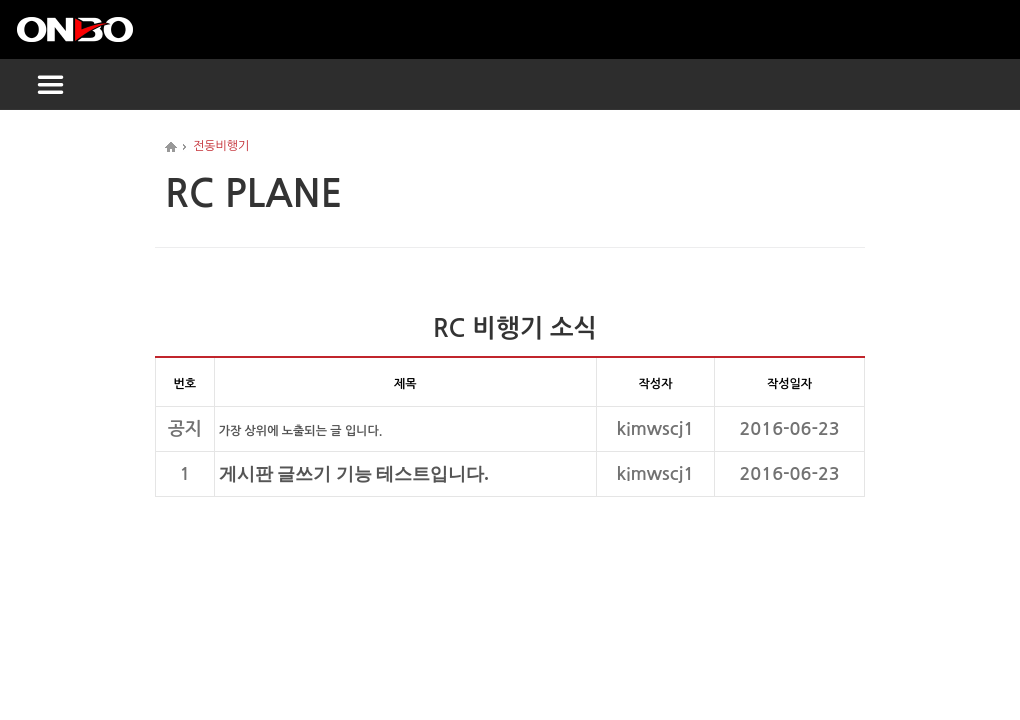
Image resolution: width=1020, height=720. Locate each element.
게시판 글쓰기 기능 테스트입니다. (354, 474)
